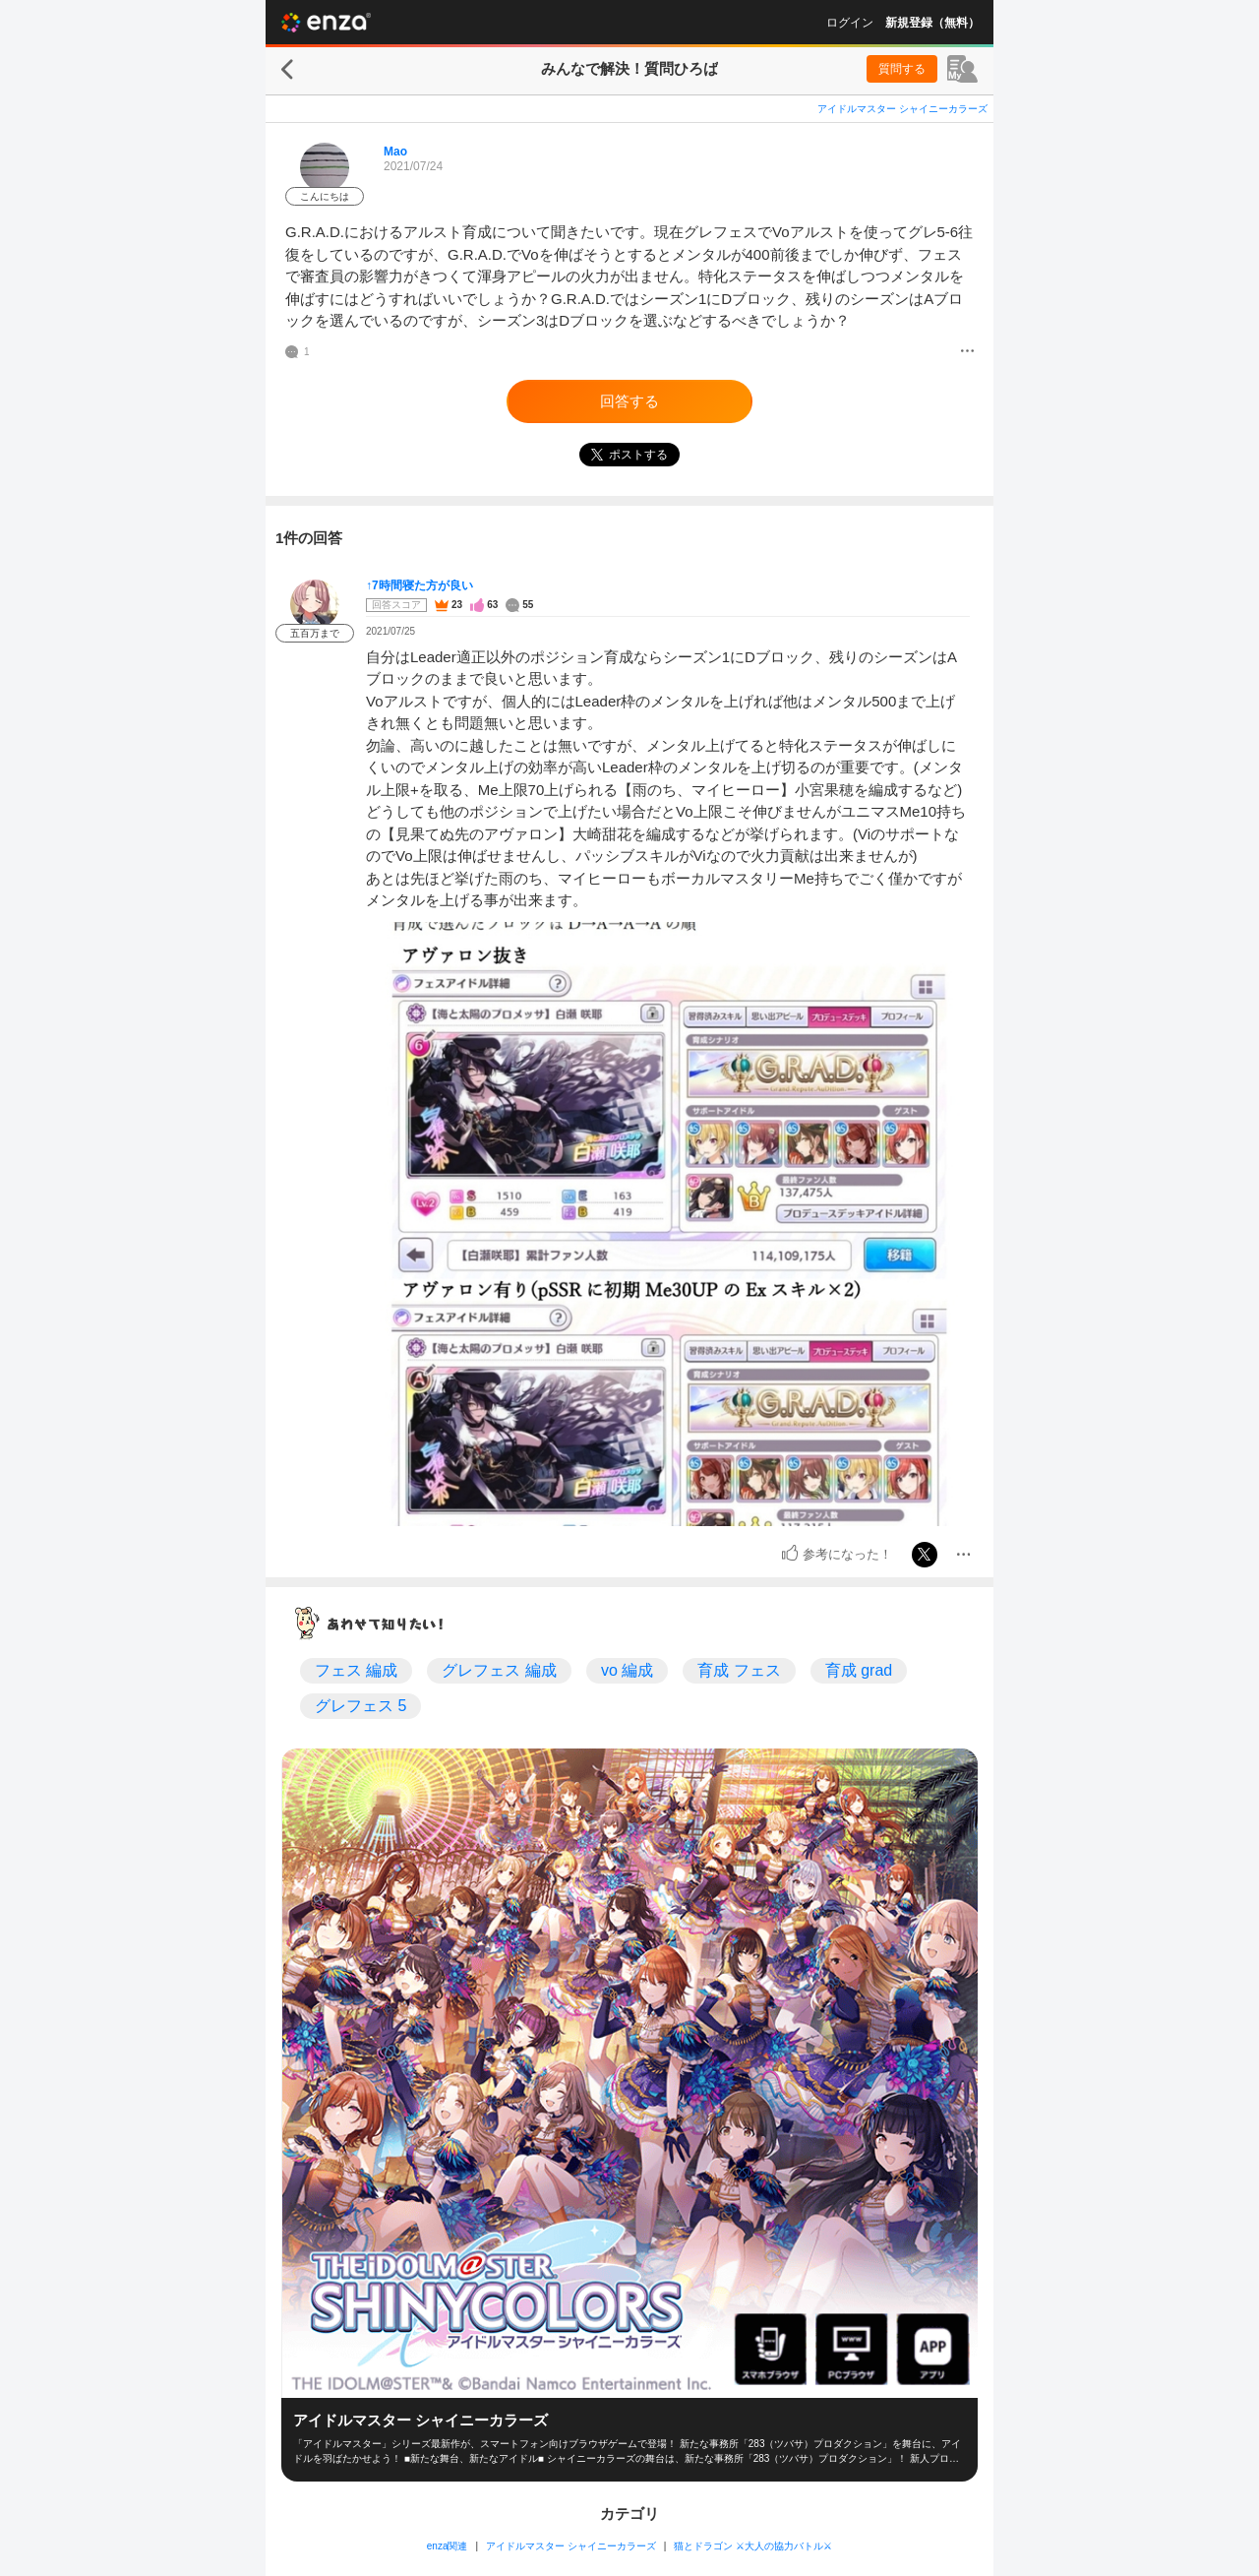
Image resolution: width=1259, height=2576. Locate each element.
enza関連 (447, 2546)
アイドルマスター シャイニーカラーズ (902, 108)
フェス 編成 (356, 1670)
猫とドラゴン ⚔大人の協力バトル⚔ (753, 2546)
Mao (395, 151)
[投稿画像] (668, 1224)
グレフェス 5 (360, 1705)
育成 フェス (738, 1670)
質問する (902, 69)
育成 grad (858, 1670)
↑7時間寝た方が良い (419, 585)
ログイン (849, 23)
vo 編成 (627, 1670)
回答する (629, 401)
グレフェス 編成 (499, 1670)
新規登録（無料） (932, 23)
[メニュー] (967, 352)
